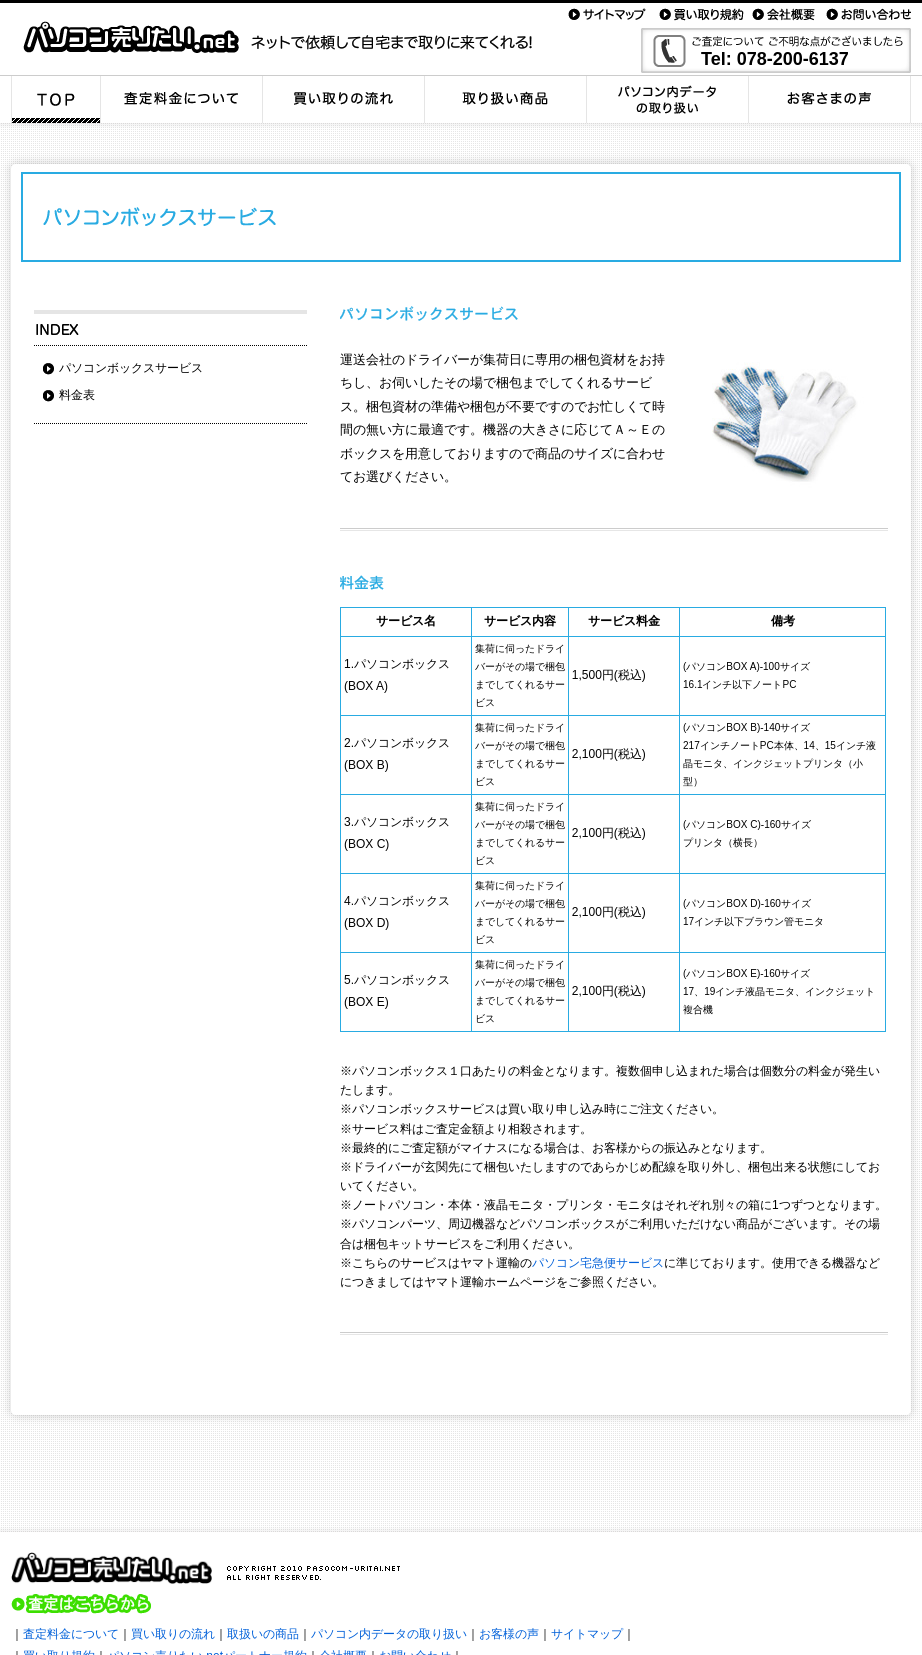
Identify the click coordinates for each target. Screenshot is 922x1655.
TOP (56, 99)
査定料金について (182, 99)
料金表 (77, 395)
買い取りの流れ (344, 99)
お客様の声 (509, 1634)
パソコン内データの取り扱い (668, 99)
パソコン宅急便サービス (598, 1263)
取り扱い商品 (506, 99)
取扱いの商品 (263, 1634)
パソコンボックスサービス (131, 368)
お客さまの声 (830, 99)
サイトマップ (587, 1634)
